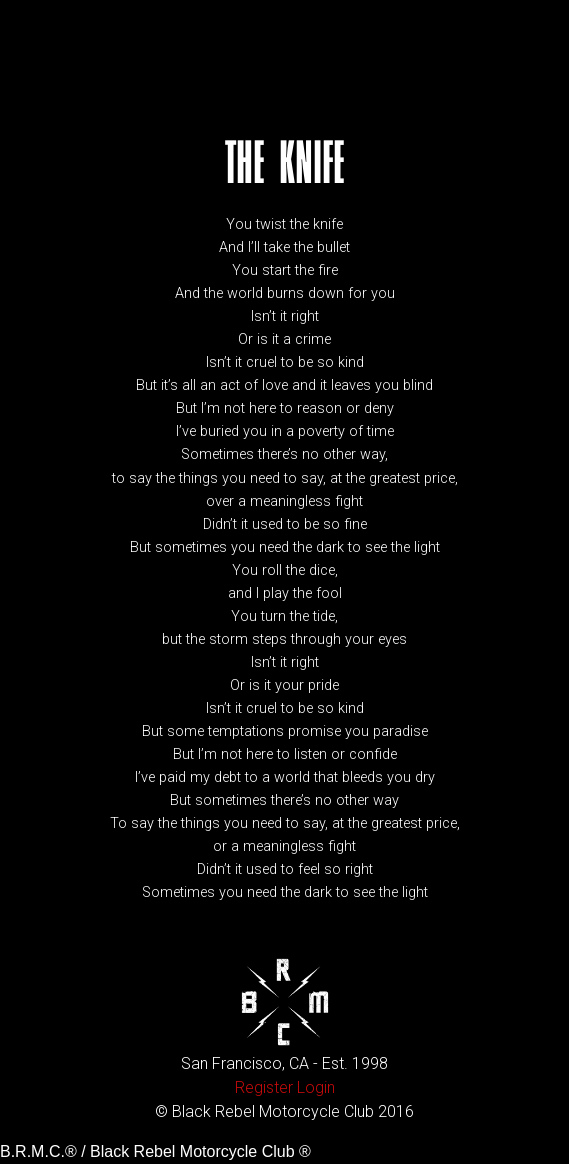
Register (264, 1087)
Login (316, 1087)
